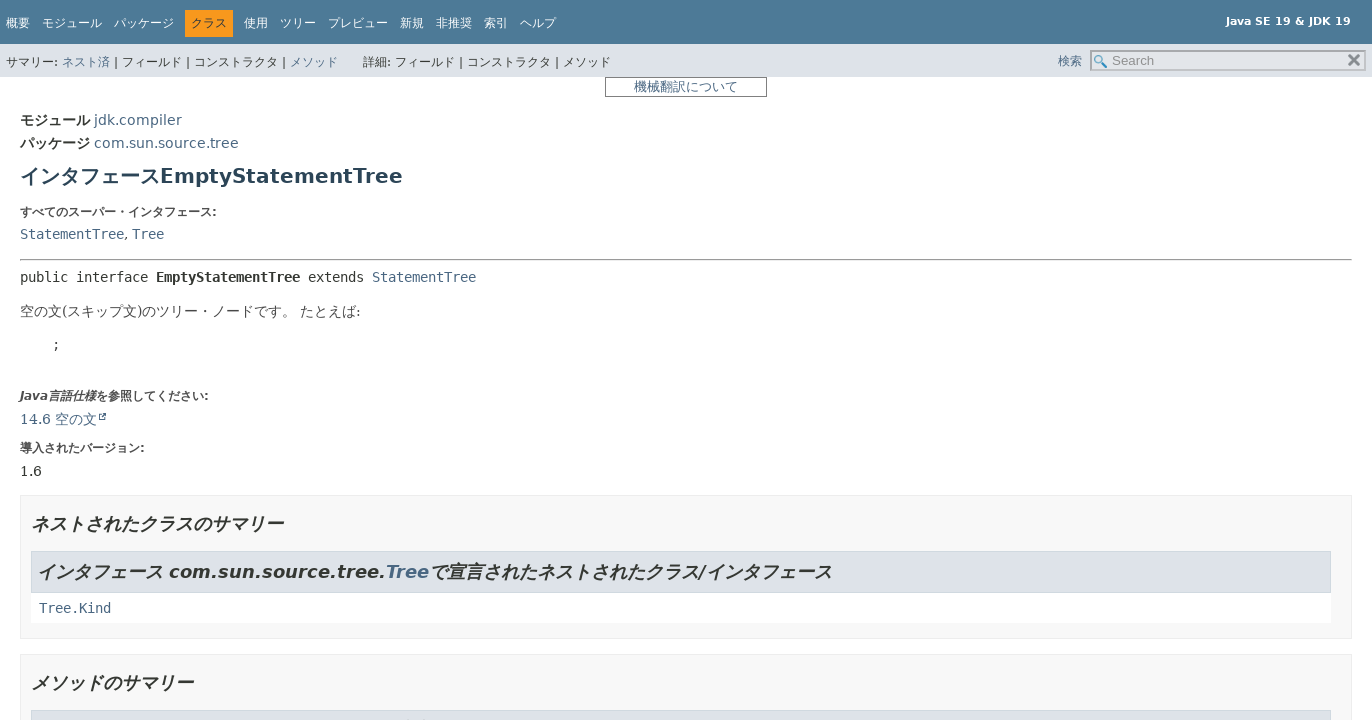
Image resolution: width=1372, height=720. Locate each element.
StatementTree (72, 234)
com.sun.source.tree (166, 143)
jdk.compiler (138, 120)
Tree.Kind (75, 608)
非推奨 (454, 23)
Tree (148, 234)
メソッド (314, 62)
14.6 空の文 (58, 419)
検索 (1070, 61)
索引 (496, 23)
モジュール (72, 23)
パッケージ (144, 23)
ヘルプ (538, 23)
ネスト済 (86, 62)
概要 (18, 23)
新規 (412, 23)
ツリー (298, 23)
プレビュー (358, 23)
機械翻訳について (686, 86)
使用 (256, 23)
